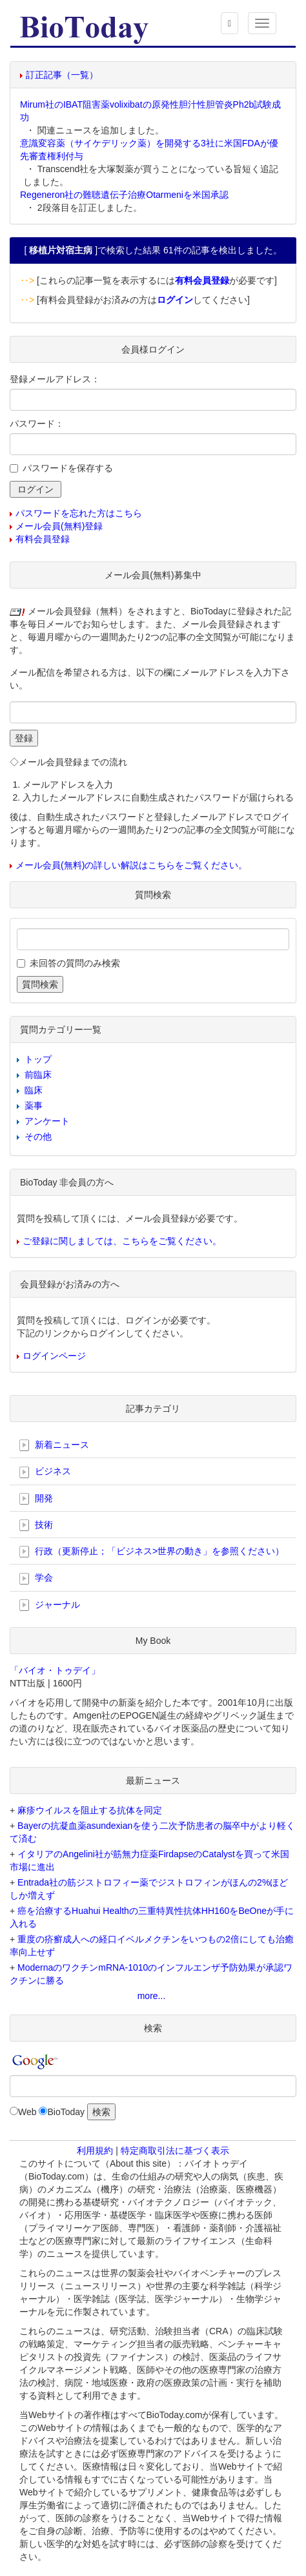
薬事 (34, 1105)
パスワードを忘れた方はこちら (78, 513)
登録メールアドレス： (55, 379)
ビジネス (45, 1472)
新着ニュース (54, 1445)
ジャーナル (49, 1605)
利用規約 (95, 2150)
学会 (36, 1578)
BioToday (66, 2112)
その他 (38, 1136)
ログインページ (54, 1356)
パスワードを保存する (68, 468)
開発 (36, 1499)
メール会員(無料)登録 (59, 526)
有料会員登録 (42, 539)
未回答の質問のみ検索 (75, 963)
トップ (38, 1059)
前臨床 (38, 1074)
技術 (36, 1525)
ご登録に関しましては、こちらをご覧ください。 (122, 1241)
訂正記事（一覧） (62, 75)
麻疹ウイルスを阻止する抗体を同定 (89, 1810)
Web (27, 2112)
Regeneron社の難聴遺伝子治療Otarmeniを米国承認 (124, 195)
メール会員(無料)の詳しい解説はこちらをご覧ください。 (131, 865)
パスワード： (37, 423)
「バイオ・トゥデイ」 (55, 1670)
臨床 (34, 1090)
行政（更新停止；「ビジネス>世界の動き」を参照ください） (151, 1551)
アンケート (47, 1121)
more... (152, 1996)
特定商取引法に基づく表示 (175, 2150)
